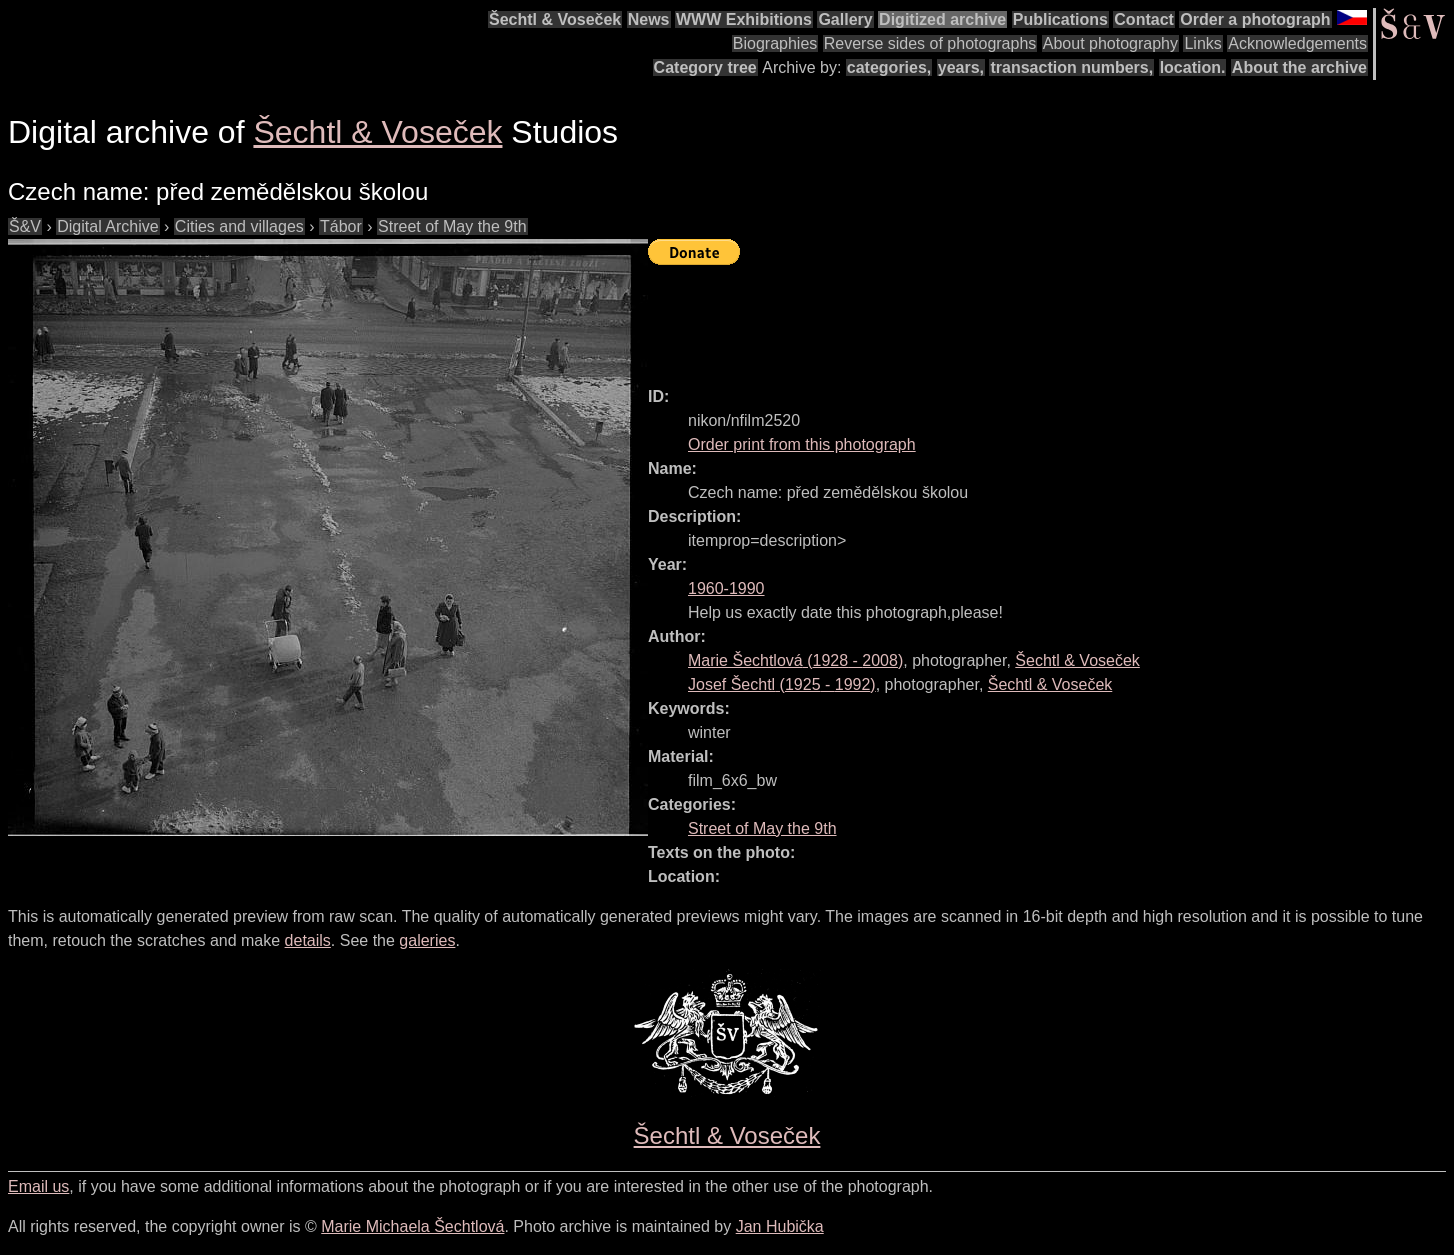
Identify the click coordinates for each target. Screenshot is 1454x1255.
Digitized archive (942, 19)
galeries (427, 940)
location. (1193, 67)
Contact (1144, 19)
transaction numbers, (1071, 67)
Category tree (705, 67)
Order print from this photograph (802, 444)
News (649, 19)
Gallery (845, 19)
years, (961, 67)
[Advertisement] (1012, 317)
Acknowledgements (1297, 43)
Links (1202, 43)
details (308, 940)
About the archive (1299, 67)
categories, (889, 67)
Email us (38, 1186)
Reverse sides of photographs (930, 43)
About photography (1110, 43)
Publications (1060, 19)
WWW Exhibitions (744, 19)
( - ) (795, 660)
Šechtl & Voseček (555, 19)
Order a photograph (1255, 19)
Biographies (775, 43)
